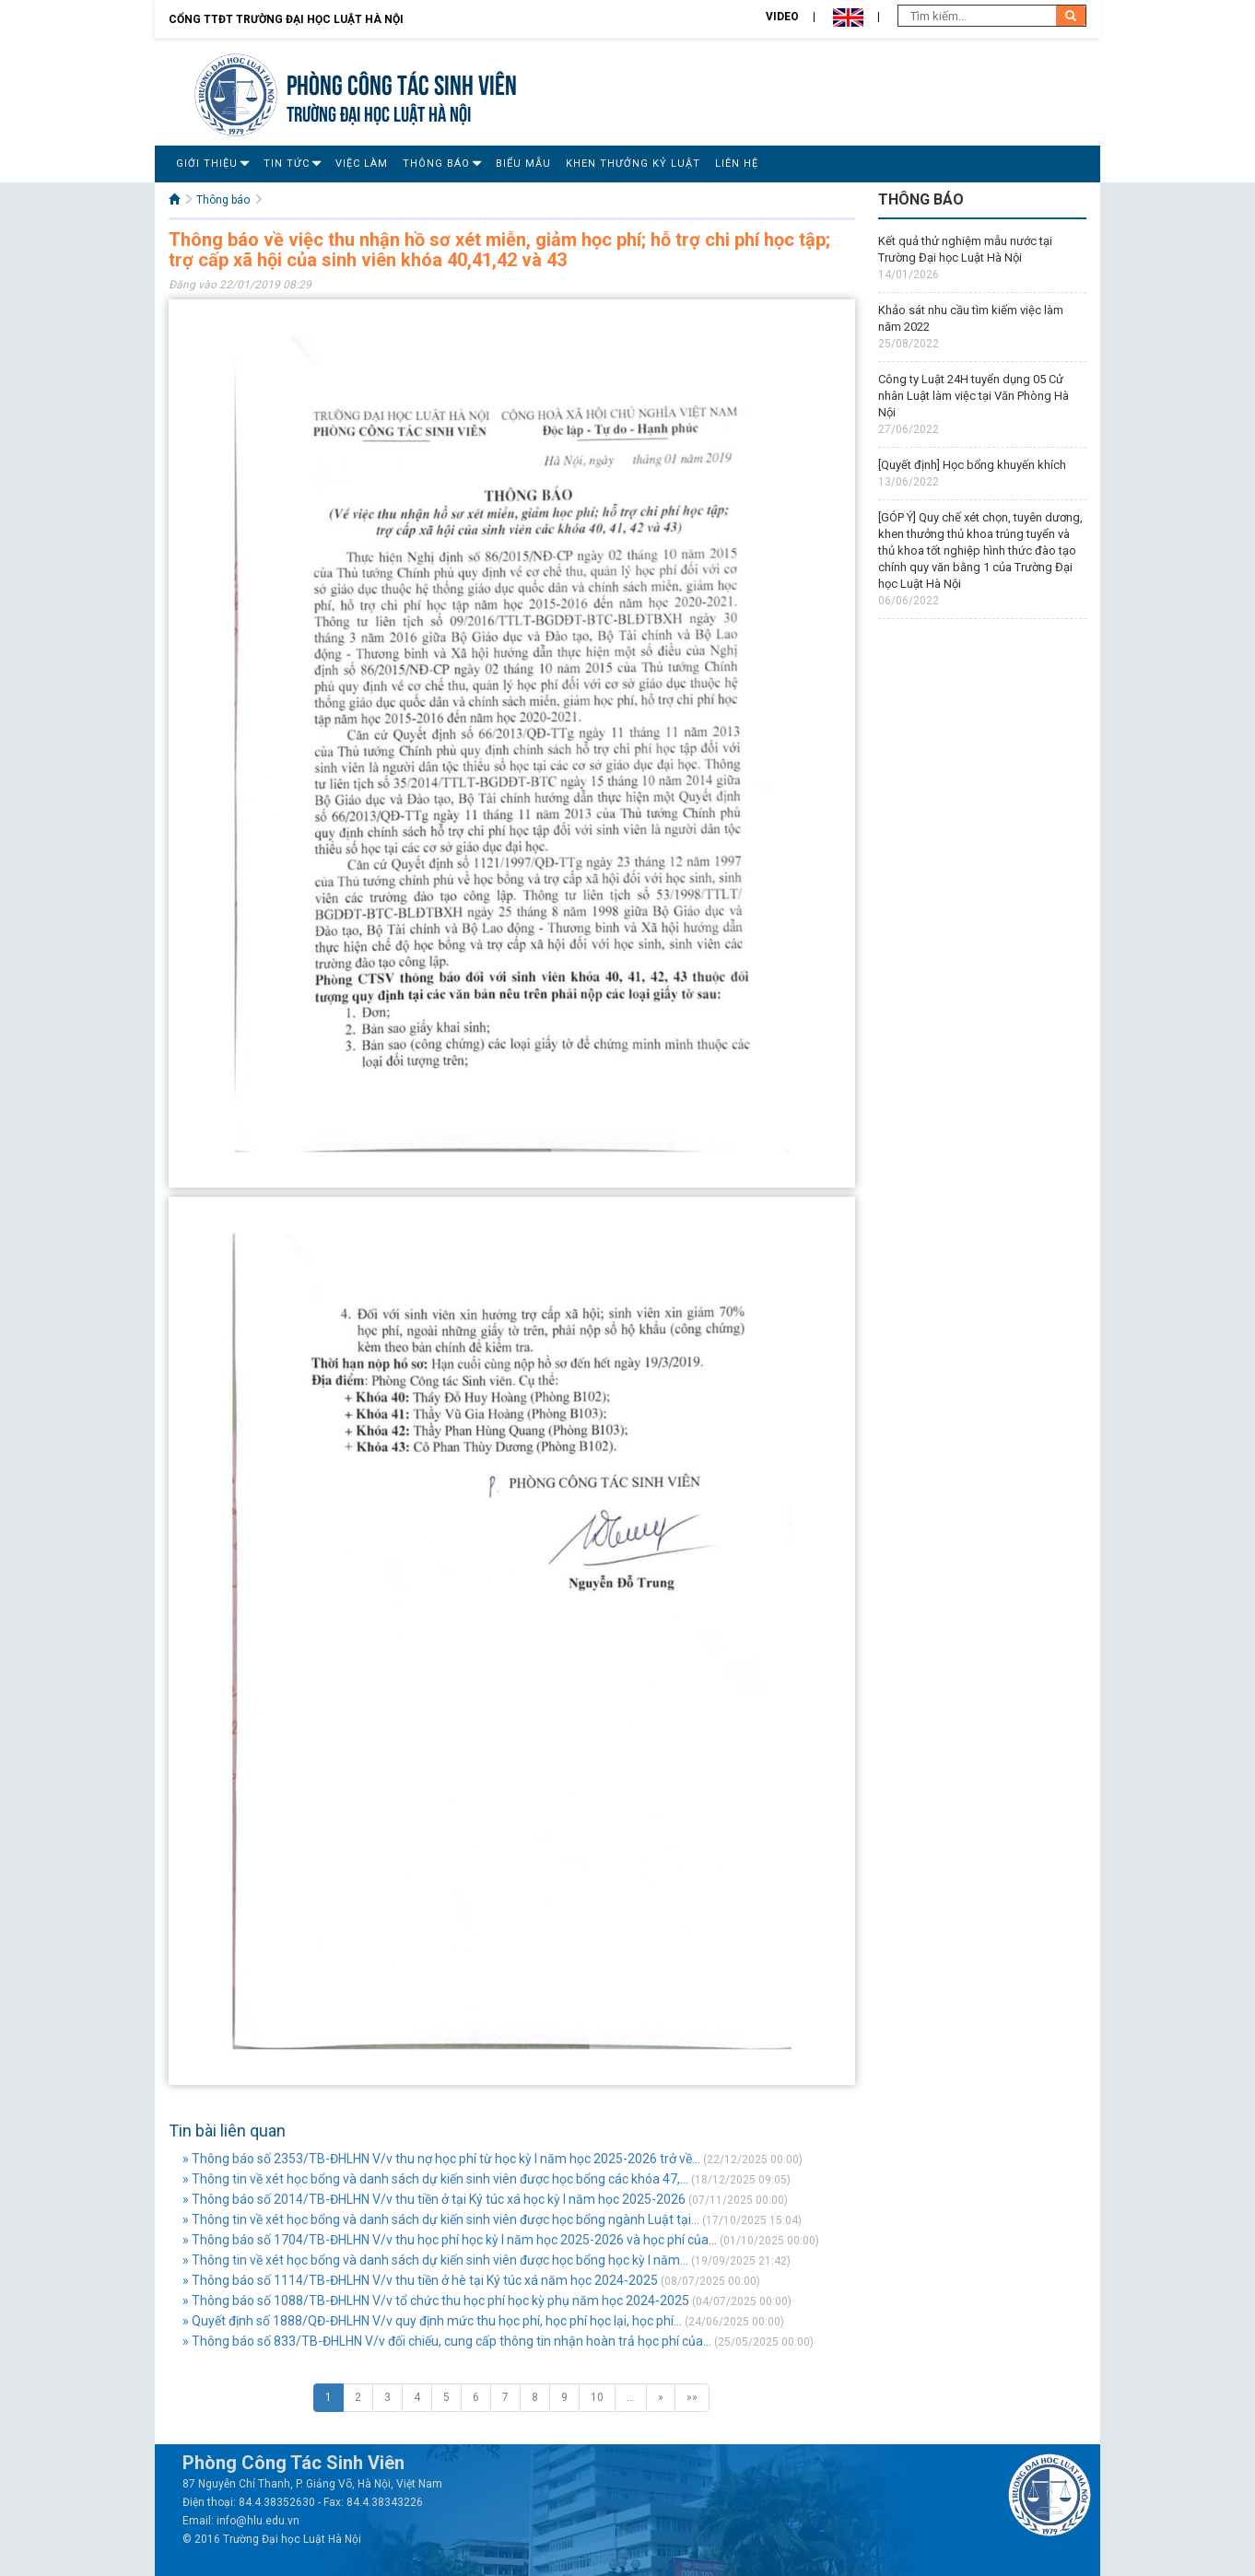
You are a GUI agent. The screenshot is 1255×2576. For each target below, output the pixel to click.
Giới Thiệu (207, 164)
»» (692, 2397)
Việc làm (361, 164)
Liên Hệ (736, 164)
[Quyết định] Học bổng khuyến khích (972, 465)
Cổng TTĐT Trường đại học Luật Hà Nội (286, 19)
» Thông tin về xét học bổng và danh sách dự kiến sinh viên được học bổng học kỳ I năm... (435, 2260)
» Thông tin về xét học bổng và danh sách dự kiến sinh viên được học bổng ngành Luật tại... (440, 2219)
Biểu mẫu (523, 164)
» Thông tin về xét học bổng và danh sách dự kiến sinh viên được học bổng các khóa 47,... (435, 2179)
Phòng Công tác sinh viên (402, 82)
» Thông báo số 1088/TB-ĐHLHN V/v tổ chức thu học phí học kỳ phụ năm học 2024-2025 (435, 2300)
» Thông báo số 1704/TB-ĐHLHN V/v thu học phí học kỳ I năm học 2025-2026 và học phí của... (449, 2239)
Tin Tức (287, 164)
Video (782, 16)
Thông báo (436, 164)
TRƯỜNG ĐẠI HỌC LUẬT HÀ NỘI (379, 112)
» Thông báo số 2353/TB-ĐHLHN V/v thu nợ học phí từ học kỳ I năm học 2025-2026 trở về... (441, 2158)
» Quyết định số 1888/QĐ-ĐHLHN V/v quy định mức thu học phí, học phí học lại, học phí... (432, 2320)
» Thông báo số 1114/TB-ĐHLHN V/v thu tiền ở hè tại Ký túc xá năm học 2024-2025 (420, 2280)
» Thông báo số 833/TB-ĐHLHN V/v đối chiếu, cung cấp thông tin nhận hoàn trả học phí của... (446, 2341)
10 (597, 2397)
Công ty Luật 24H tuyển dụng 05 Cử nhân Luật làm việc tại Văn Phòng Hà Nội (973, 395)
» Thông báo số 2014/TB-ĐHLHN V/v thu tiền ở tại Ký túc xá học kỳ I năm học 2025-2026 (434, 2199)
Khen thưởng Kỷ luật (633, 164)
